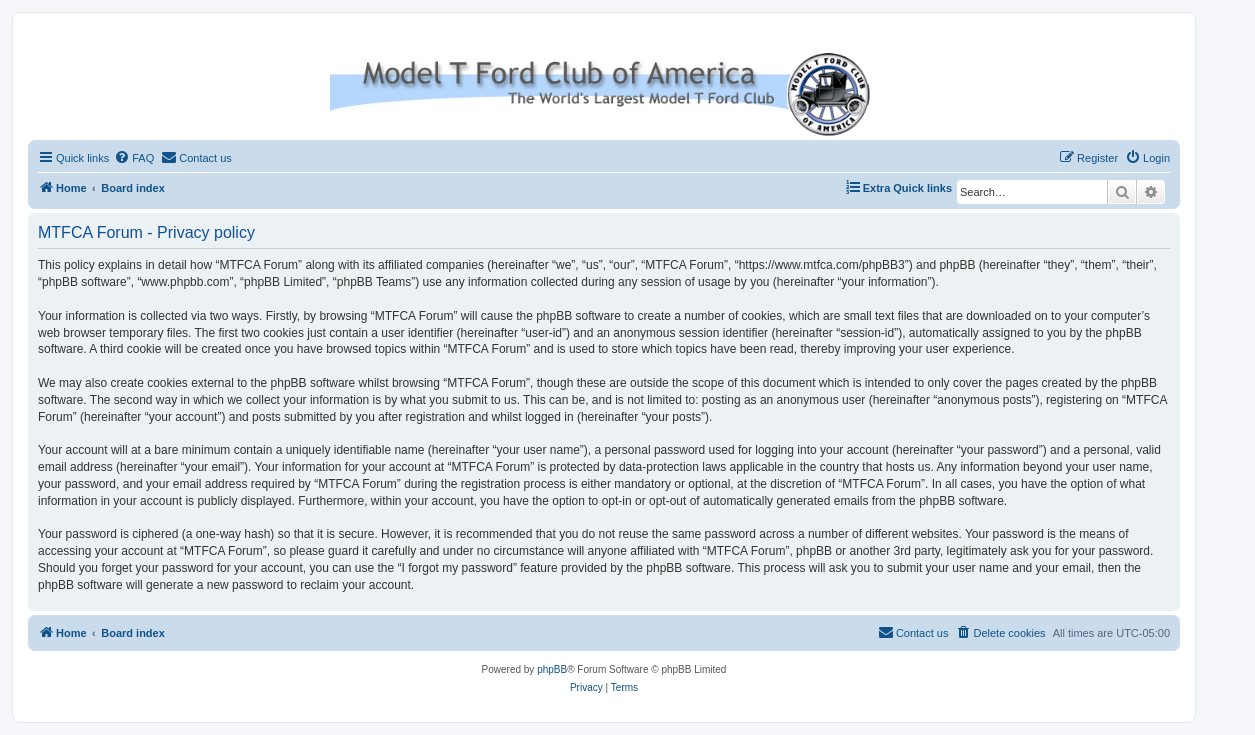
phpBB (552, 669)
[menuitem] (134, 158)
